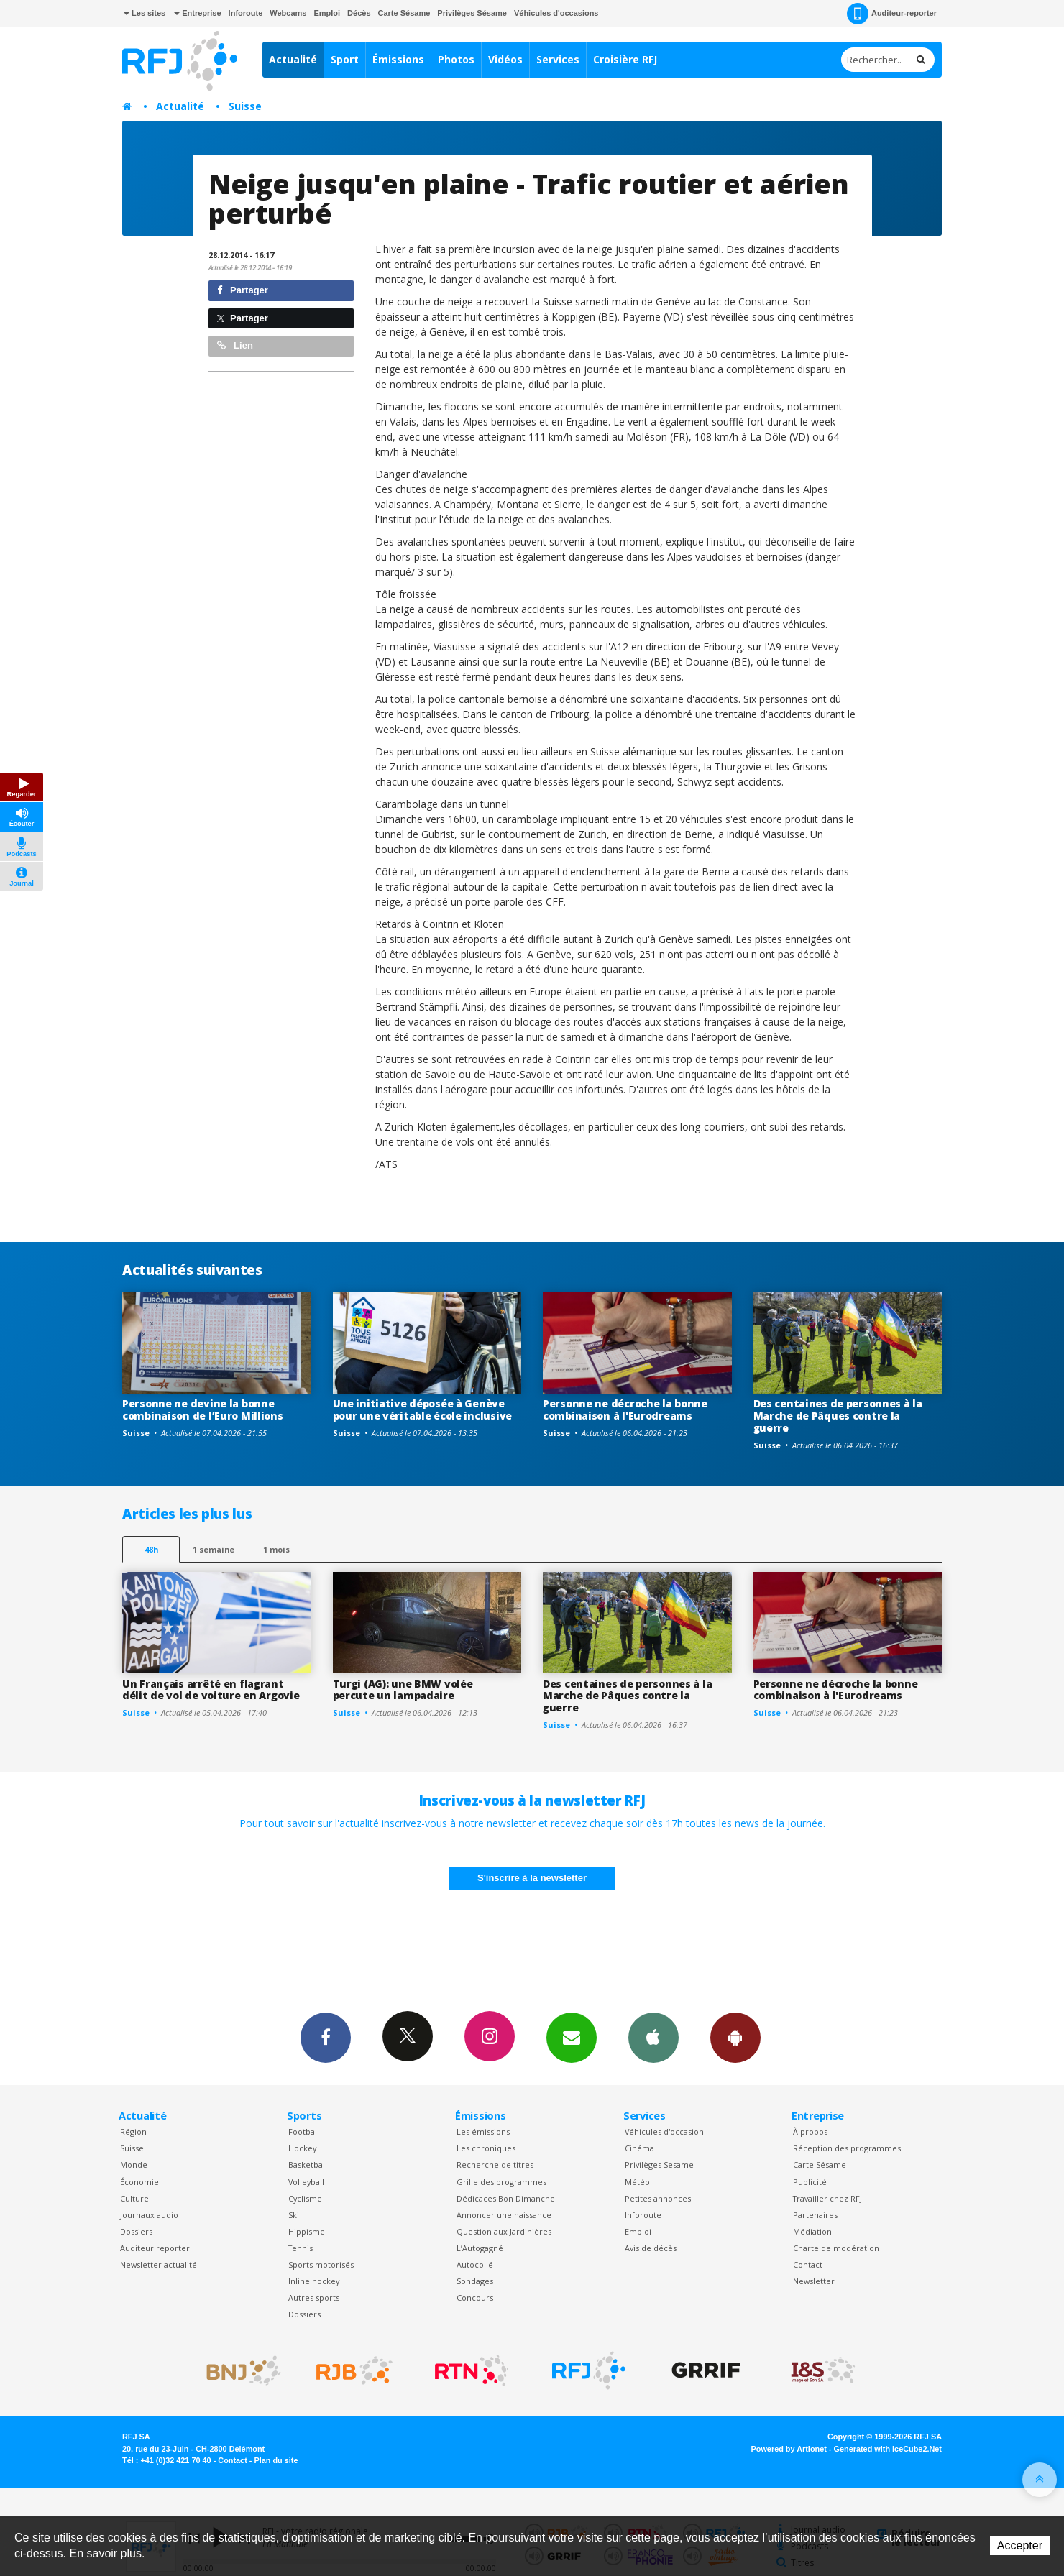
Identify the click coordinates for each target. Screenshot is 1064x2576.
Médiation (812, 2231)
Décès (358, 13)
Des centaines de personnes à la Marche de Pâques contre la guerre (837, 1416)
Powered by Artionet (789, 2448)
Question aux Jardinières (504, 2231)
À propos (810, 2131)
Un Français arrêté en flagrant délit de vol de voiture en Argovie (210, 1690)
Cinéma (639, 2148)
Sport (345, 59)
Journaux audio (149, 2215)
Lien (235, 345)
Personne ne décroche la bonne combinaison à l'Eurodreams (625, 1409)
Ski (293, 2215)
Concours (475, 2297)
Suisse (245, 106)
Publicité (810, 2181)
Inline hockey (313, 2281)
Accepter (1019, 2545)
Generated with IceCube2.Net (888, 2448)
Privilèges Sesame (659, 2164)
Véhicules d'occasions (556, 13)
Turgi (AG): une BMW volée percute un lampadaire (403, 1690)
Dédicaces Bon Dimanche (506, 2198)
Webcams (288, 13)
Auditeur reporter (155, 2248)
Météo (637, 2181)
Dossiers (136, 2231)
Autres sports (313, 2297)
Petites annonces (658, 2198)
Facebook (326, 2036)
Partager (242, 290)
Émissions (398, 59)
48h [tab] (151, 1549)
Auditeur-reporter (892, 13)
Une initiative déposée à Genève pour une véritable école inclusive (422, 1409)
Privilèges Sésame (472, 13)
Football (303, 2131)
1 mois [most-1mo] (276, 1549)
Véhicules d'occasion (664, 2131)
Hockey (302, 2148)
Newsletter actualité (158, 2264)
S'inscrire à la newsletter (532, 1877)
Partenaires (815, 2215)
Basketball (307, 2164)
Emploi (326, 13)
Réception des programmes (847, 2148)
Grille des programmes (501, 2181)
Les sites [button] (144, 13)
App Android (735, 2036)
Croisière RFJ (625, 59)
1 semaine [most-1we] (213, 1549)
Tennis (300, 2248)
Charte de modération (836, 2248)
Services (557, 59)
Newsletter (814, 2281)
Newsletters (571, 2036)
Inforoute (246, 13)
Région (133, 2131)
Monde (133, 2164)
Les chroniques (486, 2148)
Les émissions (483, 2131)
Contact (807, 2264)
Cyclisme (305, 2198)
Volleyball (306, 2181)
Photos (456, 59)
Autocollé (475, 2264)
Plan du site (276, 2460)
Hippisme (306, 2231)
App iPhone (653, 2036)
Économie (139, 2181)
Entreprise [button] (197, 13)
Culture (134, 2198)
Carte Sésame (404, 13)
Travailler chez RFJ (827, 2198)
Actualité (293, 59)
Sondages (475, 2281)
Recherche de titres (495, 2164)
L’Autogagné (480, 2248)
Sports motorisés (321, 2264)
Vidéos (505, 59)
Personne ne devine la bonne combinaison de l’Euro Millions (202, 1409)
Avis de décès (651, 2248)
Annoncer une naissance (504, 2215)
